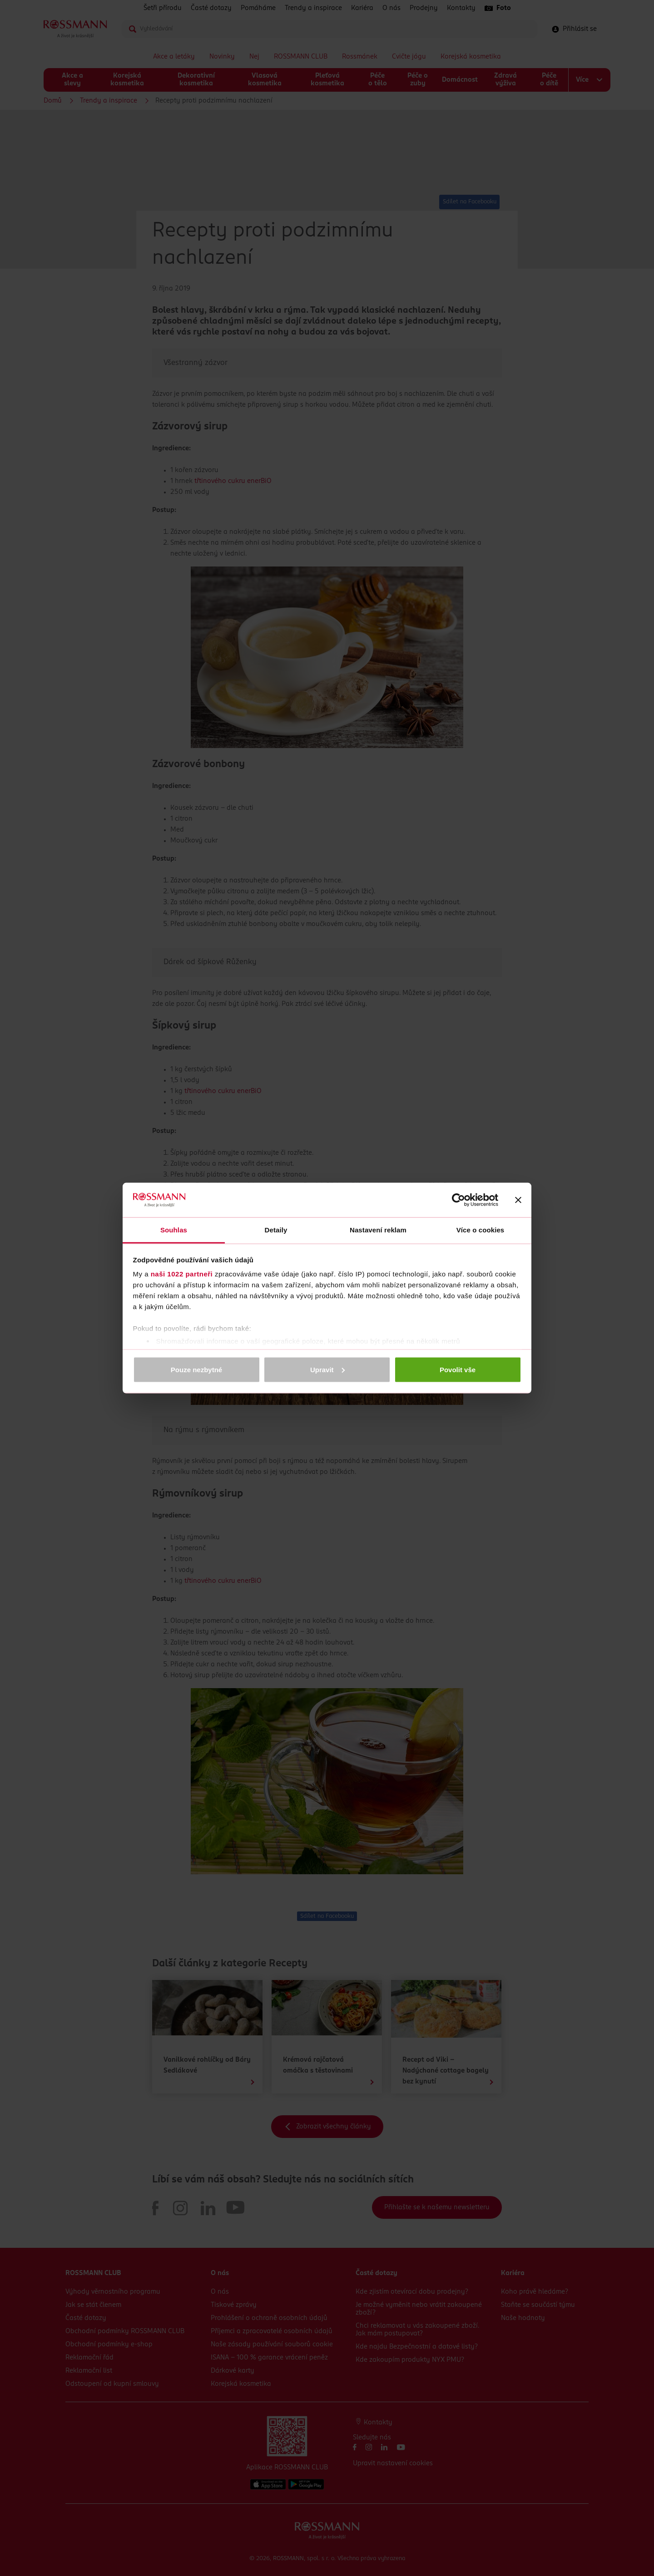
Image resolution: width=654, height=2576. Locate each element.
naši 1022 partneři (182, 1274)
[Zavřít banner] (518, 1200)
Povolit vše (458, 1369)
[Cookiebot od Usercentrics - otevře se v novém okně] (458, 1200)
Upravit (327, 1369)
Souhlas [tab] (173, 1230)
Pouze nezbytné (196, 1369)
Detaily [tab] (276, 1230)
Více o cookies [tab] (480, 1230)
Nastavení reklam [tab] (378, 1230)
